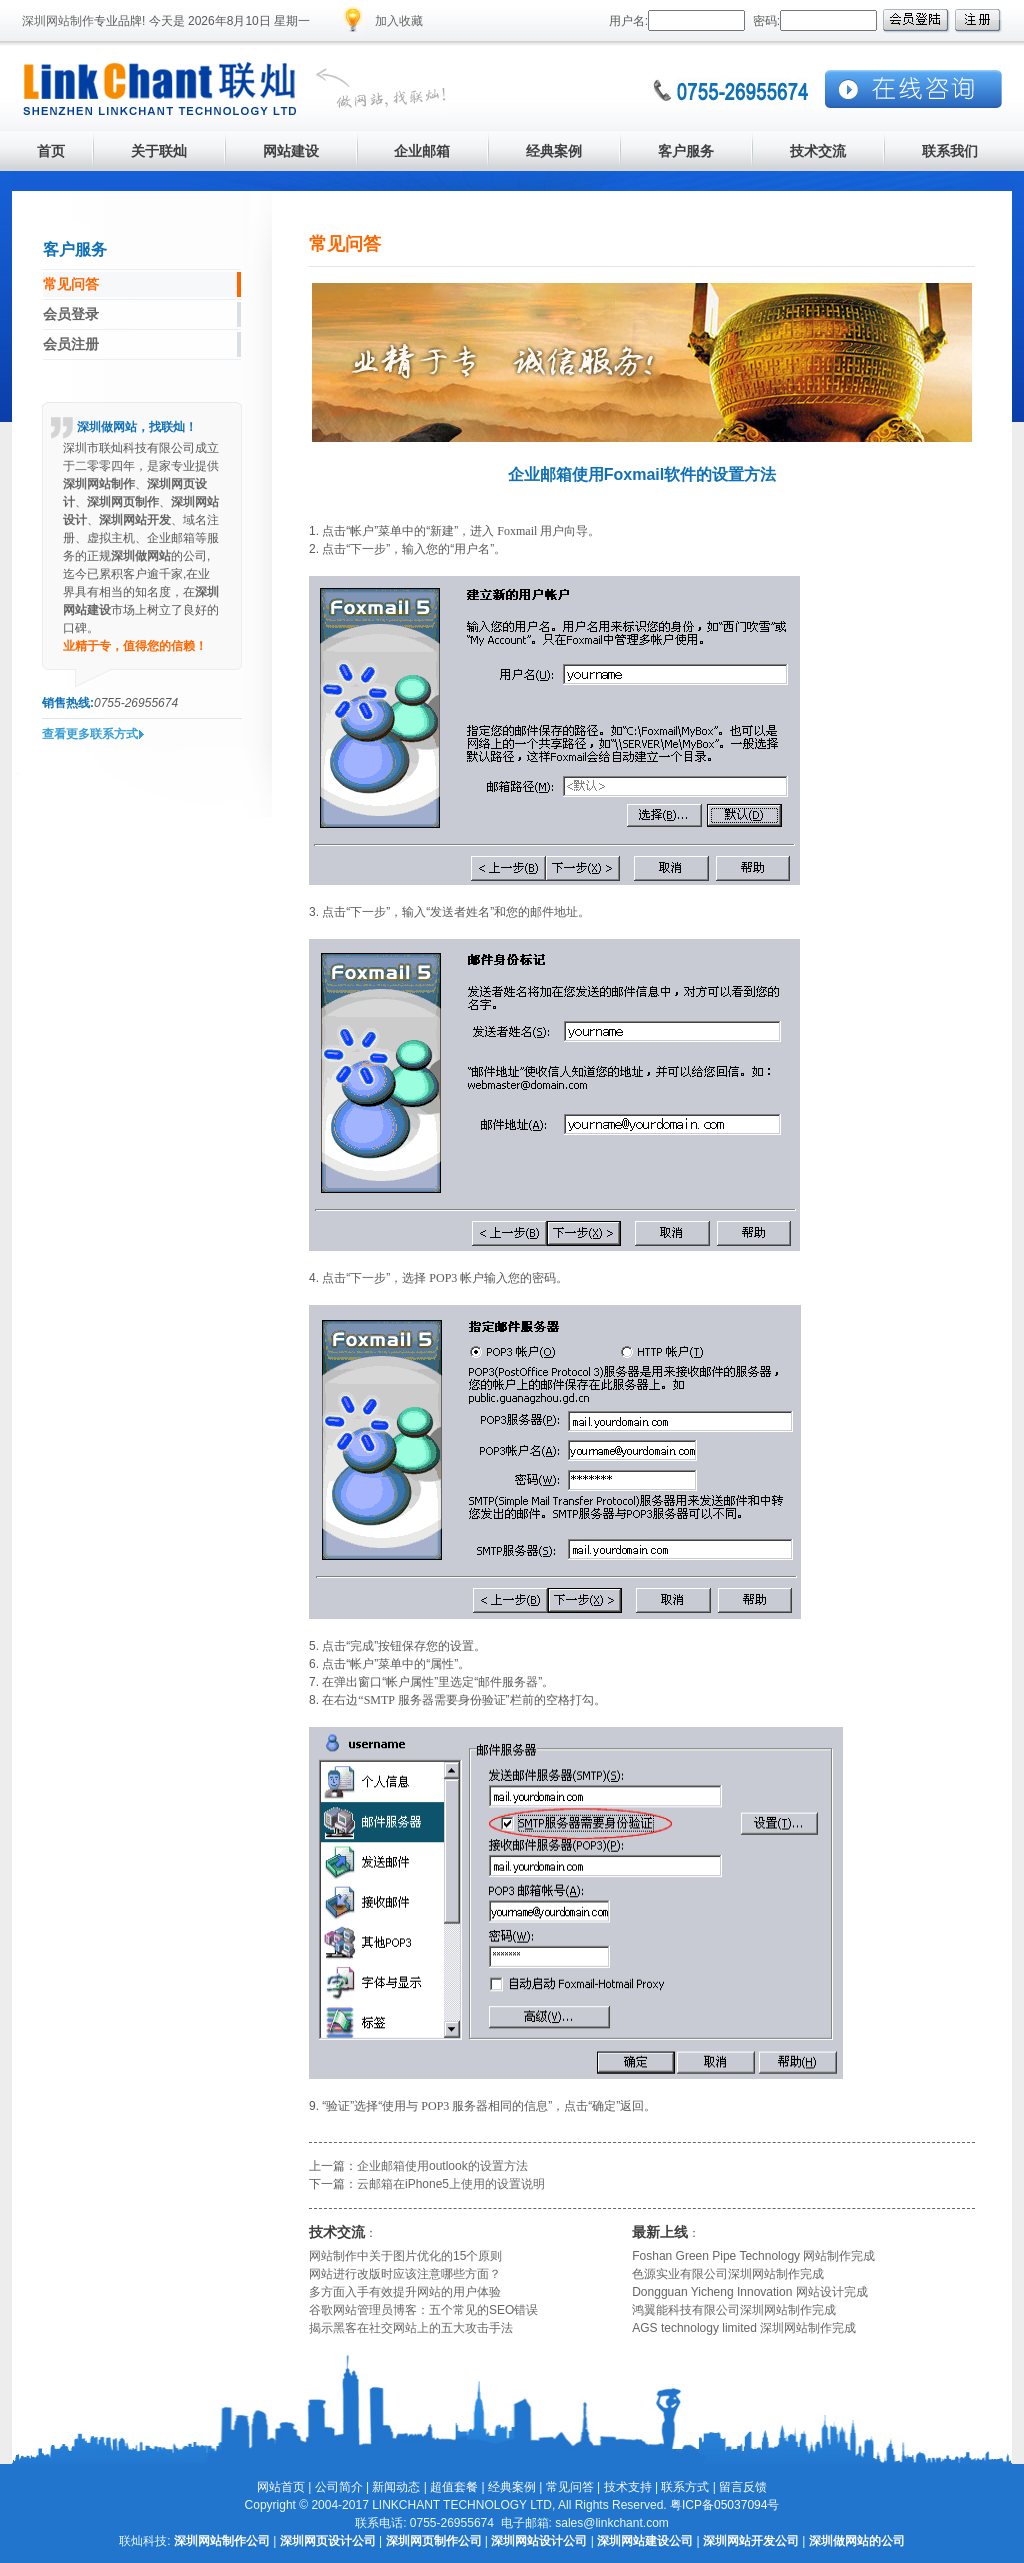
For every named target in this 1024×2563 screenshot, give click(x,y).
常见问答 (570, 2487)
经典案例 (512, 2487)
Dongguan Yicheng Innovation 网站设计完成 (749, 2292)
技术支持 (628, 2487)
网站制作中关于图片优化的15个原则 (405, 2256)
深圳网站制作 (58, 21)
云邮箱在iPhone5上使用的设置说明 (451, 2184)
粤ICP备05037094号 (724, 2505)
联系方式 (685, 2487)
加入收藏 (399, 21)
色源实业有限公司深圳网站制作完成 (728, 2274)
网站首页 (281, 2487)
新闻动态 (396, 2487)
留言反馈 (743, 2487)
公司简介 (339, 2487)
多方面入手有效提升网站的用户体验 (405, 2292)
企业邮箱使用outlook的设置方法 (442, 2166)
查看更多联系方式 (90, 734)
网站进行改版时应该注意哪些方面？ (405, 2274)
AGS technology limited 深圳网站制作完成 (744, 2328)
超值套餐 (454, 2487)
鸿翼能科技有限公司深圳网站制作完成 (734, 2310)
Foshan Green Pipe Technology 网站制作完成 (753, 2256)
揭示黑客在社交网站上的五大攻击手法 (411, 2328)
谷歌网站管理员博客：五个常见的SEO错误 (423, 2310)
